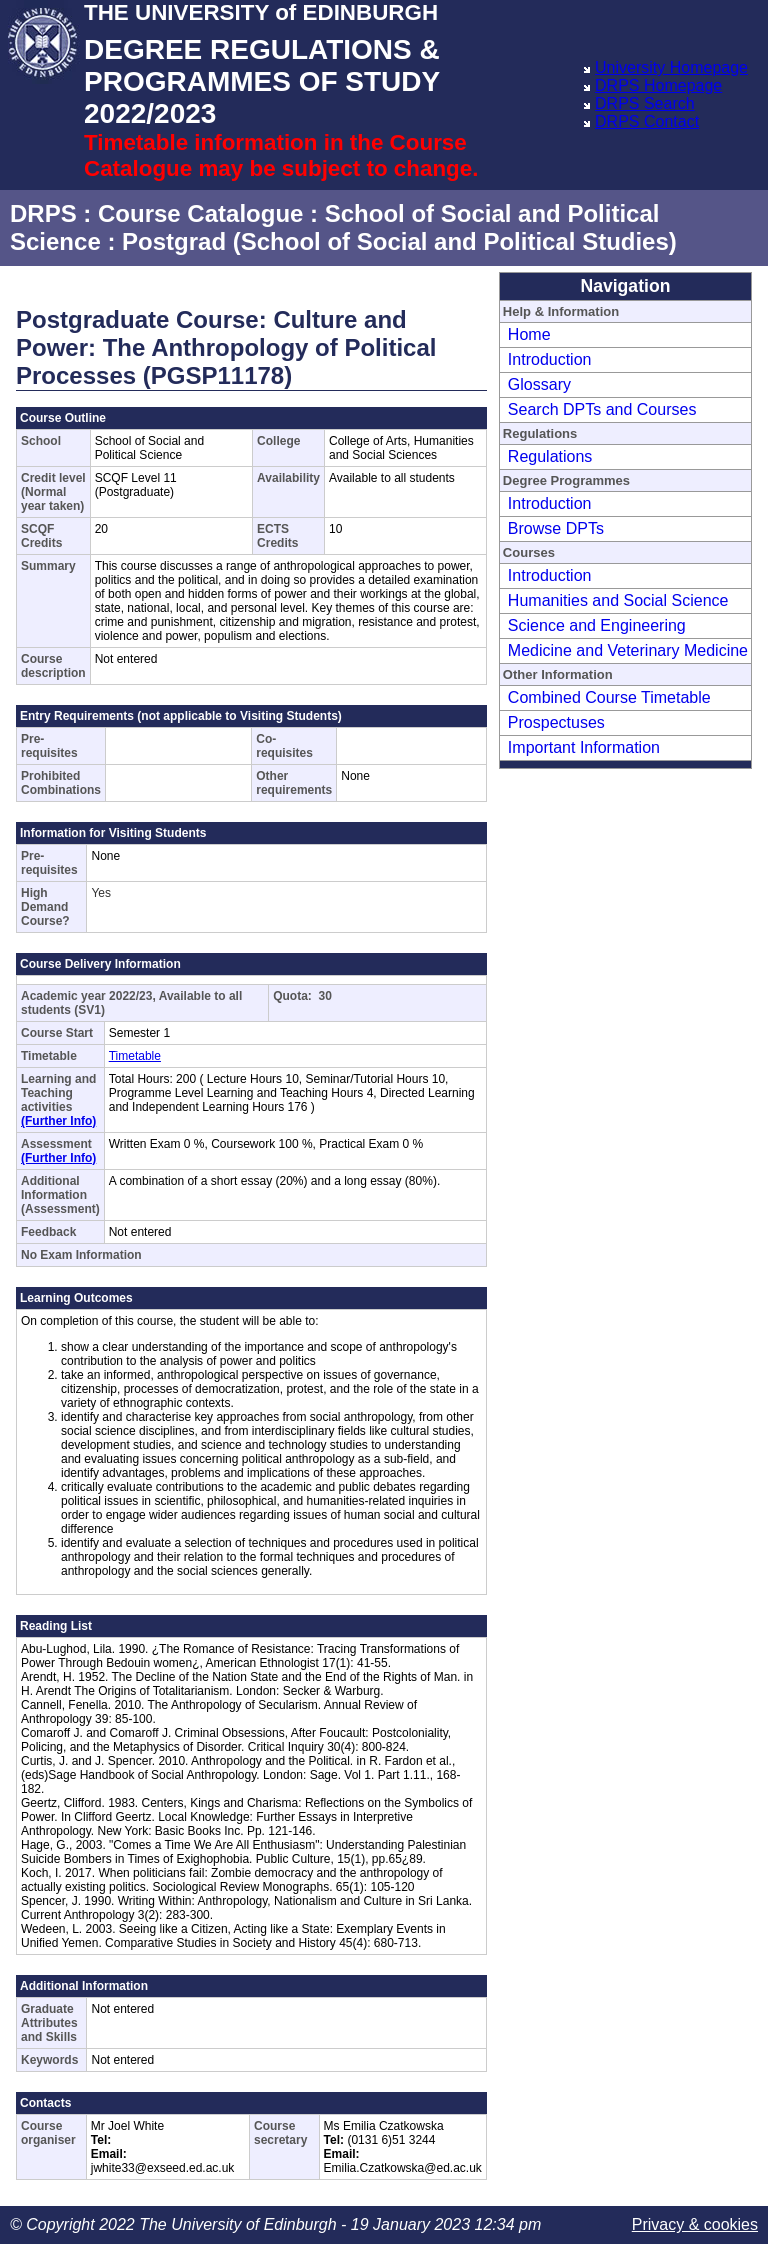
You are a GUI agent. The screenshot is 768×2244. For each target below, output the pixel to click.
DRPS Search (645, 103)
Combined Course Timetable (609, 697)
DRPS (43, 213)
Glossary (539, 384)
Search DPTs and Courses (602, 409)
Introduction (550, 359)
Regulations (550, 456)
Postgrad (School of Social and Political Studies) (399, 241)
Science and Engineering (597, 625)
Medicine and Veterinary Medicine (628, 650)
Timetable (135, 1056)
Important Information (584, 747)
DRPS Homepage (658, 85)
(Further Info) (58, 1121)
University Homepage (671, 67)
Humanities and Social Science (618, 600)
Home (529, 334)
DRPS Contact (647, 121)
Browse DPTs (556, 528)
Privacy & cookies (695, 2224)
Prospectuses (556, 722)
